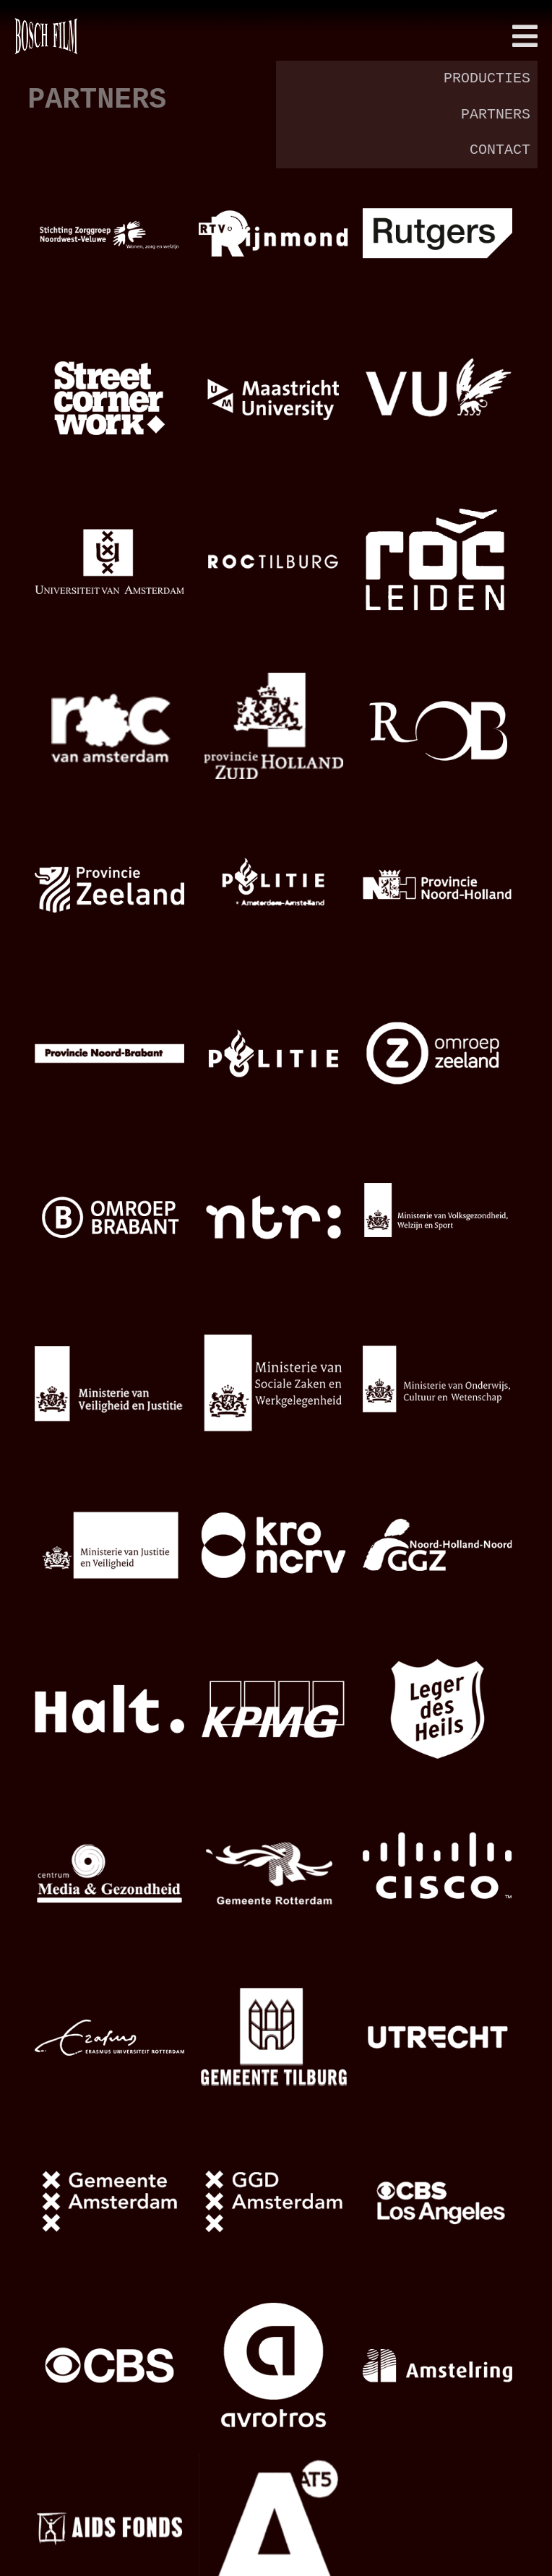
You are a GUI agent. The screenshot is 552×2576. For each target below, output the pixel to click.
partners (495, 114)
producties (487, 78)
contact (500, 150)
